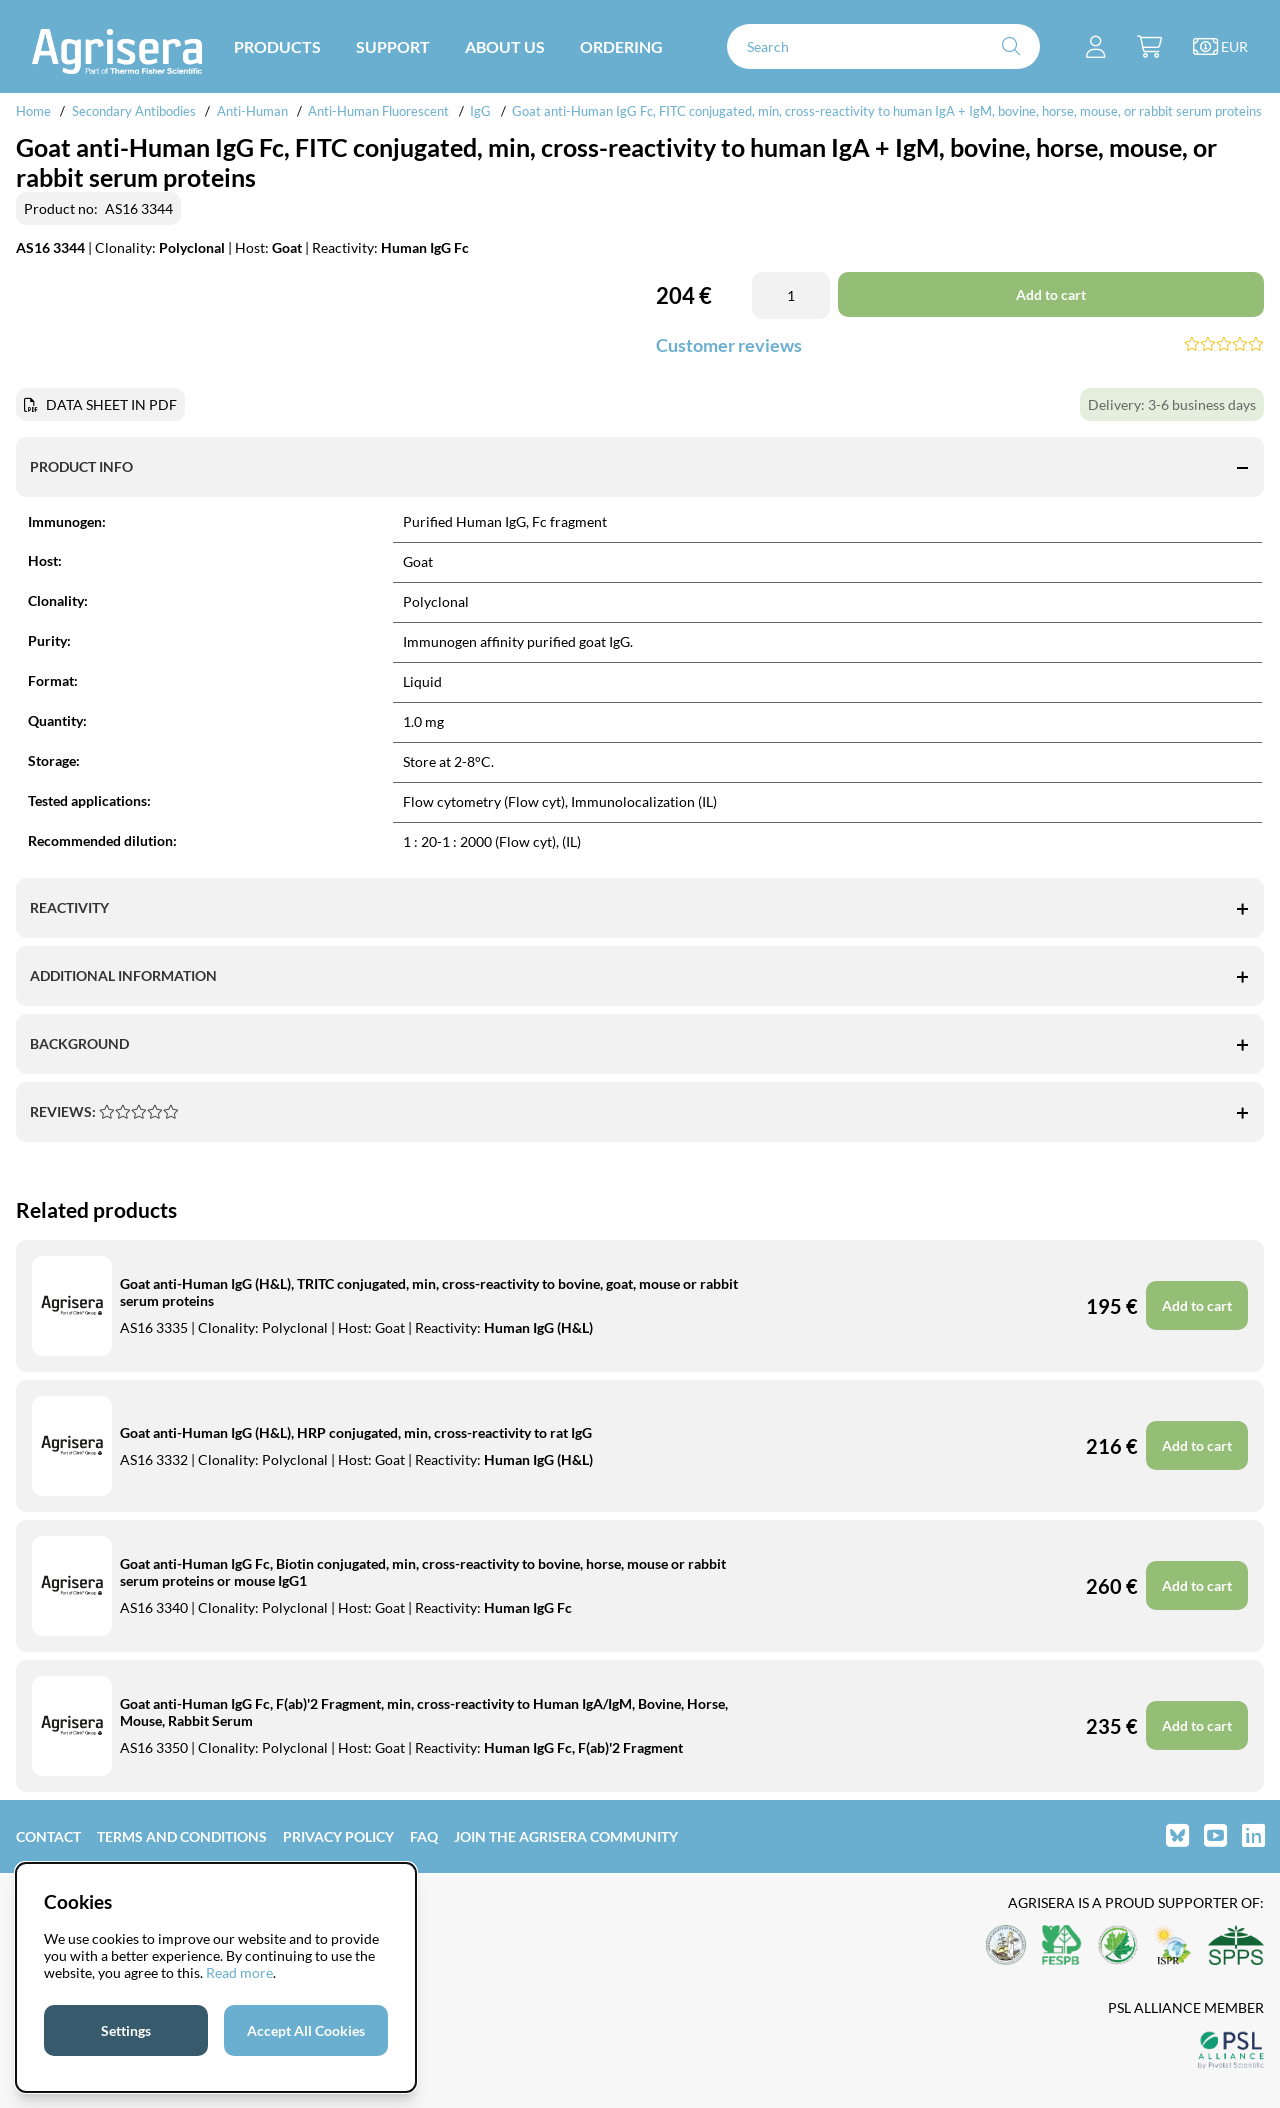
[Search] (883, 46)
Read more (239, 1972)
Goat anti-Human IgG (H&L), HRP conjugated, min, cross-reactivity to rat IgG (356, 1432)
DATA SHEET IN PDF (111, 404)
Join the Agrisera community (566, 1836)
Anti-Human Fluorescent (378, 111)
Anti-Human (252, 111)
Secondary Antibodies (134, 111)
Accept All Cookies (306, 2030)
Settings (126, 2030)
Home (33, 111)
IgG (480, 111)
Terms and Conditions (182, 1836)
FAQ (424, 1836)
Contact (48, 1836)
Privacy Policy (338, 1836)
